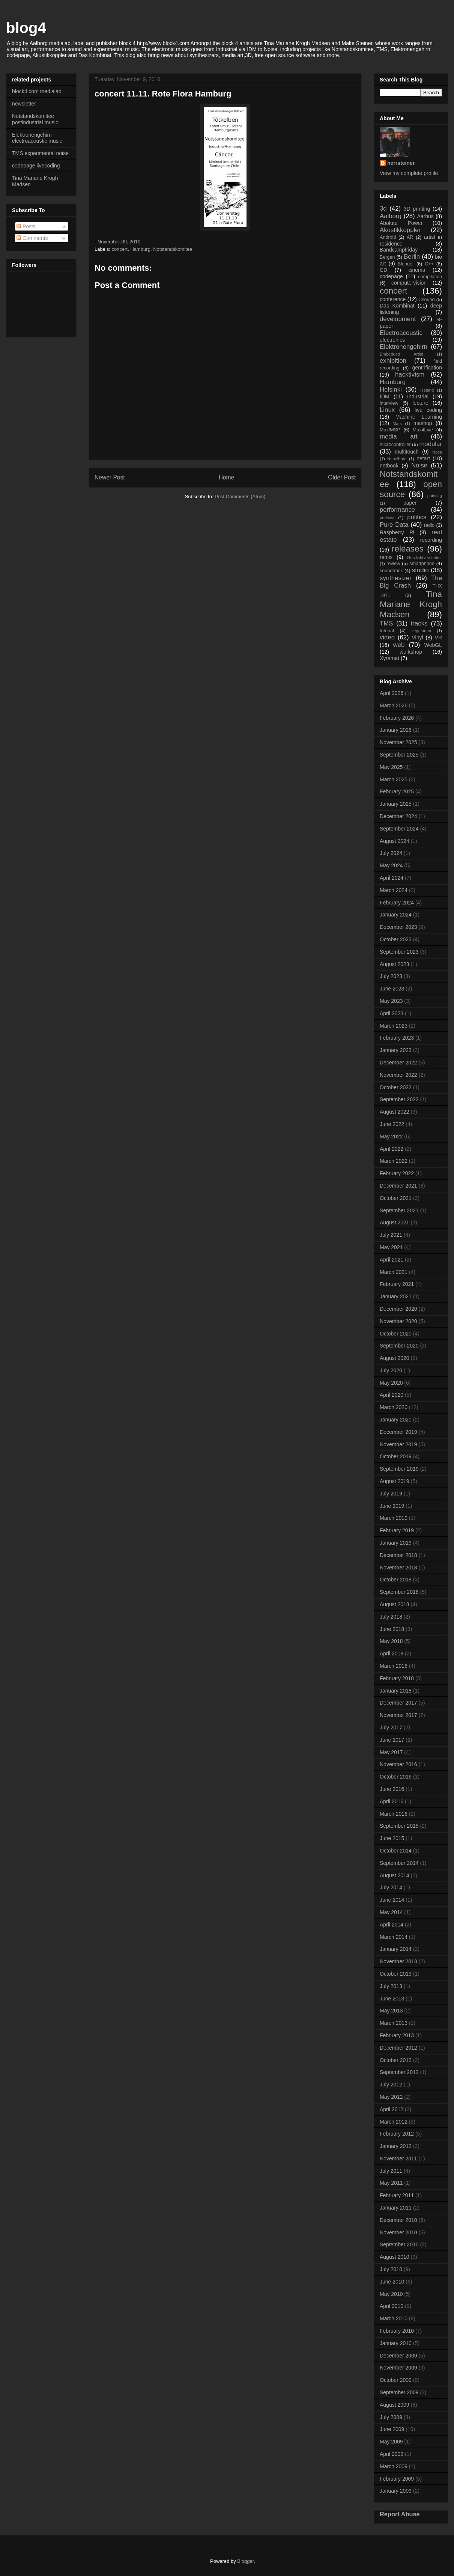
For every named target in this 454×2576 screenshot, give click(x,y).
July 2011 (391, 2171)
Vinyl (417, 638)
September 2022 (399, 1099)
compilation (430, 276)
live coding (428, 410)
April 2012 (391, 2109)
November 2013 (398, 1961)
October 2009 (396, 2380)
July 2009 (391, 2417)
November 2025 (398, 742)
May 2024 (391, 865)
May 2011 (391, 2183)
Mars (397, 423)
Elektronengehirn (403, 346)
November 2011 (398, 2158)
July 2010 (391, 2269)
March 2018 (393, 1666)
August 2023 (394, 964)
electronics (392, 340)
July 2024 (391, 853)
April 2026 (391, 693)
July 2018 (391, 1617)
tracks (419, 623)
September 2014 (399, 1863)
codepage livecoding (36, 166)
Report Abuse (400, 2514)
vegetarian (421, 631)
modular (430, 444)
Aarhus (425, 216)
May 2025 (391, 767)
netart (423, 458)
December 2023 (398, 927)
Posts (26, 226)
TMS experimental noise (40, 153)
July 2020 (391, 1370)
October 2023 (396, 939)
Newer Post (110, 477)
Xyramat (389, 658)
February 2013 (397, 2035)
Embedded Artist (401, 354)
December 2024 (398, 816)
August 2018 (394, 1604)
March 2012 (393, 2122)
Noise (419, 465)
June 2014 (392, 1900)
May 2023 (391, 1001)
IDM (384, 396)
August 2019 (394, 1481)
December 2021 (398, 1186)
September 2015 (399, 1826)
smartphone (421, 563)
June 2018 (392, 1629)
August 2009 (394, 2405)
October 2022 (396, 1087)
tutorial (387, 630)
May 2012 (391, 2097)
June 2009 (392, 2429)
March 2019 (393, 1518)
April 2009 (391, 2454)
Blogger (245, 2561)
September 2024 (399, 829)
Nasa (437, 452)
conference (393, 299)
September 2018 (399, 1592)
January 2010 (396, 2343)
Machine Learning (418, 417)
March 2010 (393, 2318)
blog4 (26, 28)
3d (383, 208)
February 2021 (397, 1284)
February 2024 (397, 903)
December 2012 (398, 2048)
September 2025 (399, 755)
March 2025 (393, 779)
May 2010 (391, 2294)
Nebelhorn (397, 459)
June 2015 (392, 1838)
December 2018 (398, 1555)
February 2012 (397, 2134)
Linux (387, 409)
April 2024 (391, 878)
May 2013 (391, 2011)
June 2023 (392, 989)
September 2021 (399, 1210)
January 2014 (396, 1949)
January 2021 (396, 1296)
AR (410, 237)
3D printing (417, 209)
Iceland (427, 390)
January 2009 (396, 2491)
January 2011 (396, 2208)
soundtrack (391, 570)
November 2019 (398, 1444)
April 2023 (391, 1013)
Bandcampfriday (399, 250)
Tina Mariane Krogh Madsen (411, 604)
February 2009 (397, 2479)
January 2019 (396, 1543)
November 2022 (398, 1075)
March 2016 (393, 1814)
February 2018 (397, 1678)
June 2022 (392, 1124)
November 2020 (398, 1321)
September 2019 (399, 1469)
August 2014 (394, 1875)
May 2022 (391, 1137)
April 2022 (391, 1149)
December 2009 (398, 2356)
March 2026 (393, 705)
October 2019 (396, 1456)
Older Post (342, 477)
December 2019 (398, 1432)
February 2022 (397, 1173)
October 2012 (396, 2060)
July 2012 (391, 2085)
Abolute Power (401, 223)
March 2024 (393, 890)
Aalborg (390, 216)
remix (386, 557)
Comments (32, 238)
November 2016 (398, 1764)
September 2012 (399, 2072)
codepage (391, 276)
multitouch (407, 452)
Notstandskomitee (172, 249)
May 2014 (391, 1912)
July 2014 (391, 1887)
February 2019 (397, 1530)
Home (227, 477)
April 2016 (391, 1801)
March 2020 (393, 1407)
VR (438, 638)
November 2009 (398, 2368)
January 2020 (396, 1420)
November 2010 (398, 2232)
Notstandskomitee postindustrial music (35, 119)
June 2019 (392, 1506)
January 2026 (396, 730)
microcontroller (395, 444)
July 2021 (391, 1235)
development (398, 319)
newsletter (24, 104)
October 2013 (396, 1974)
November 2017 (398, 1715)
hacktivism (409, 374)
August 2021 (394, 1222)
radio (429, 525)
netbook (389, 466)
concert (120, 249)
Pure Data (394, 524)
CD (383, 270)
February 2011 (397, 2195)
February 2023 (397, 1038)
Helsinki (391, 389)
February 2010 (397, 2331)
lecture (420, 403)
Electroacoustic (401, 332)
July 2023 (391, 976)
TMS (386, 623)
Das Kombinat (397, 306)
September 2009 (399, 2392)
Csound (426, 299)
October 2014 (396, 1851)
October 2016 (396, 1777)
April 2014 (391, 1925)
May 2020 (391, 1383)
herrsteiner (401, 163)
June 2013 (392, 1999)
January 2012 (396, 2146)
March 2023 (393, 1026)
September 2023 (399, 952)
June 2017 (392, 1740)
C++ (429, 264)
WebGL (433, 645)
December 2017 (398, 1703)
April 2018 (391, 1654)
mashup (422, 423)
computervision (409, 283)
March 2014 (393, 1937)
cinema (416, 270)
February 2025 (397, 791)
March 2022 (393, 1161)
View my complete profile (409, 173)
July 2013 (391, 1986)
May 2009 (391, 2442)
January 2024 (396, 915)
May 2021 (391, 1247)
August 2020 (394, 1358)
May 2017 (391, 1752)
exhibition (393, 360)
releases (408, 548)
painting (434, 495)
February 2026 (397, 718)
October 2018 (396, 1580)
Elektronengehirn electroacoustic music (37, 138)
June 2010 (392, 2282)
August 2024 (394, 841)
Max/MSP (390, 430)
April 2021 (391, 1260)
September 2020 (399, 1346)
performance (397, 509)
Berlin (412, 256)
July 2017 (391, 1727)
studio (420, 570)
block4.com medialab (37, 91)
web (398, 644)
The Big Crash (411, 581)
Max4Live (423, 430)
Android (388, 237)
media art (399, 436)
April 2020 (391, 1395)
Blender (406, 264)
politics (416, 517)
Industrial (417, 396)
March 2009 (393, 2466)
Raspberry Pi (397, 532)
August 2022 (394, 1112)
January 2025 (396, 804)
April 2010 (391, 2306)
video (387, 637)
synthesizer (396, 578)
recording (431, 540)
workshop (411, 652)
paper (410, 503)
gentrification (427, 368)
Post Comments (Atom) (240, 496)
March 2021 (393, 1272)
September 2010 (399, 2244)
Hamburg (140, 249)
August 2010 (394, 2257)
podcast (387, 518)
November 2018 (398, 1568)
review (393, 563)
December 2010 (398, 2220)
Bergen (387, 257)
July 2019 (391, 1494)
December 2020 (398, 1309)
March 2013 (393, 2023)
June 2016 (392, 1789)
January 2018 (396, 1691)
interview (389, 403)
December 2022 (398, 1063)
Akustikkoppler (400, 230)
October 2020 (396, 1334)
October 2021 (396, 1198)
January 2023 (396, 1050)
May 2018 (391, 1641)
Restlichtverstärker (424, 557)
